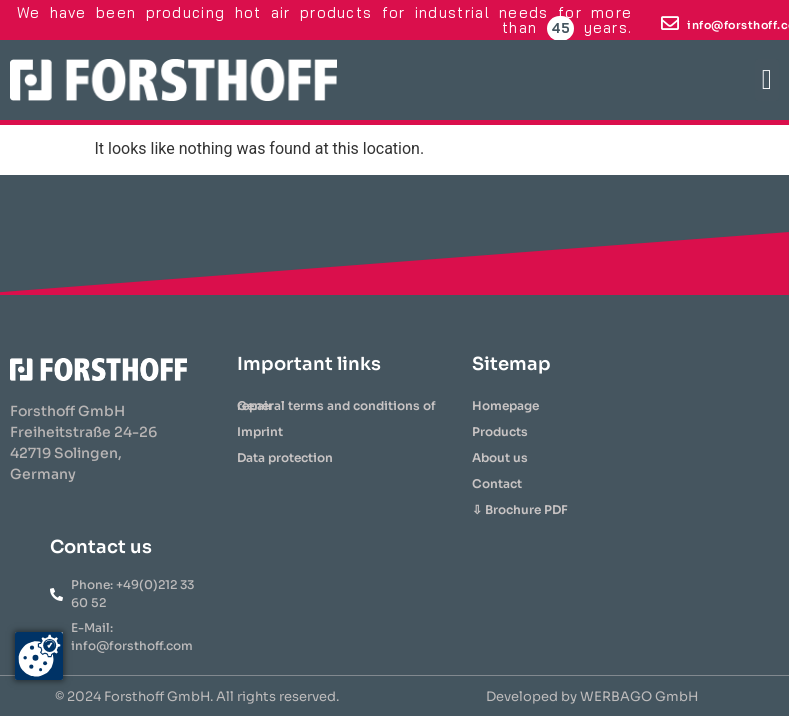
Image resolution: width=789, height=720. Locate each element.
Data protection (285, 457)
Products (500, 431)
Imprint (260, 431)
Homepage (505, 405)
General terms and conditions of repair (336, 405)
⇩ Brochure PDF (520, 509)
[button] (767, 80)
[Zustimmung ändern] (39, 656)
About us (500, 457)
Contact (497, 483)
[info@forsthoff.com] (670, 23)
